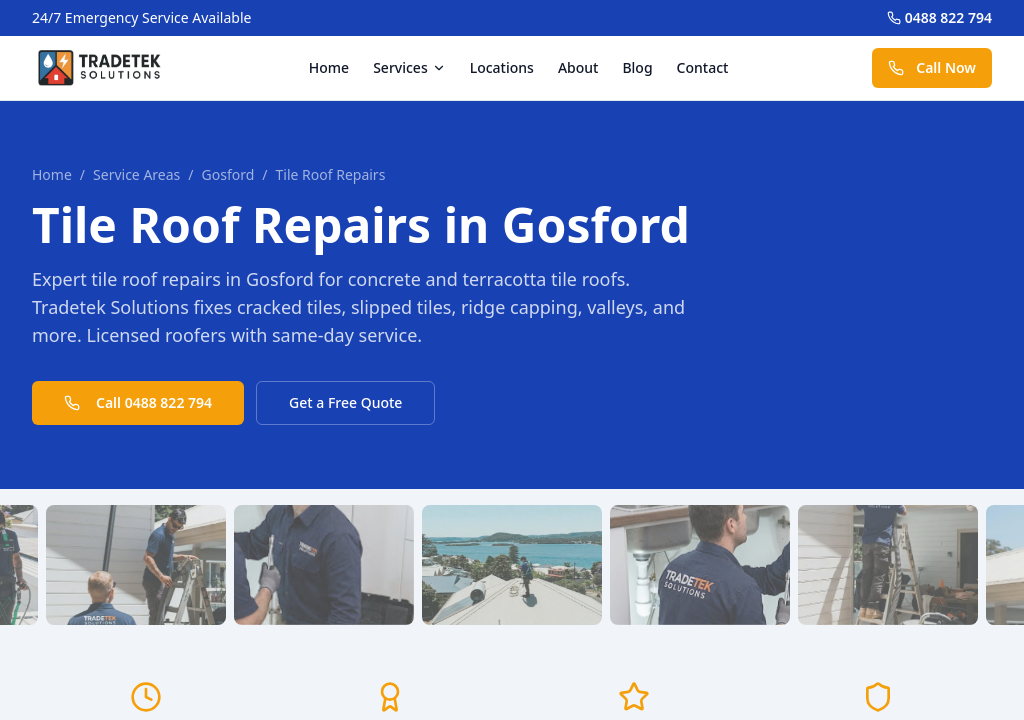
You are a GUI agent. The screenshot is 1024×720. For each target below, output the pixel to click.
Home (329, 67)
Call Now (932, 67)
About (578, 67)
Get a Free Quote (345, 402)
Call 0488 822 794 (138, 402)
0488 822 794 (939, 17)
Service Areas (136, 174)
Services (409, 67)
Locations (502, 67)
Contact (703, 67)
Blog (637, 67)
